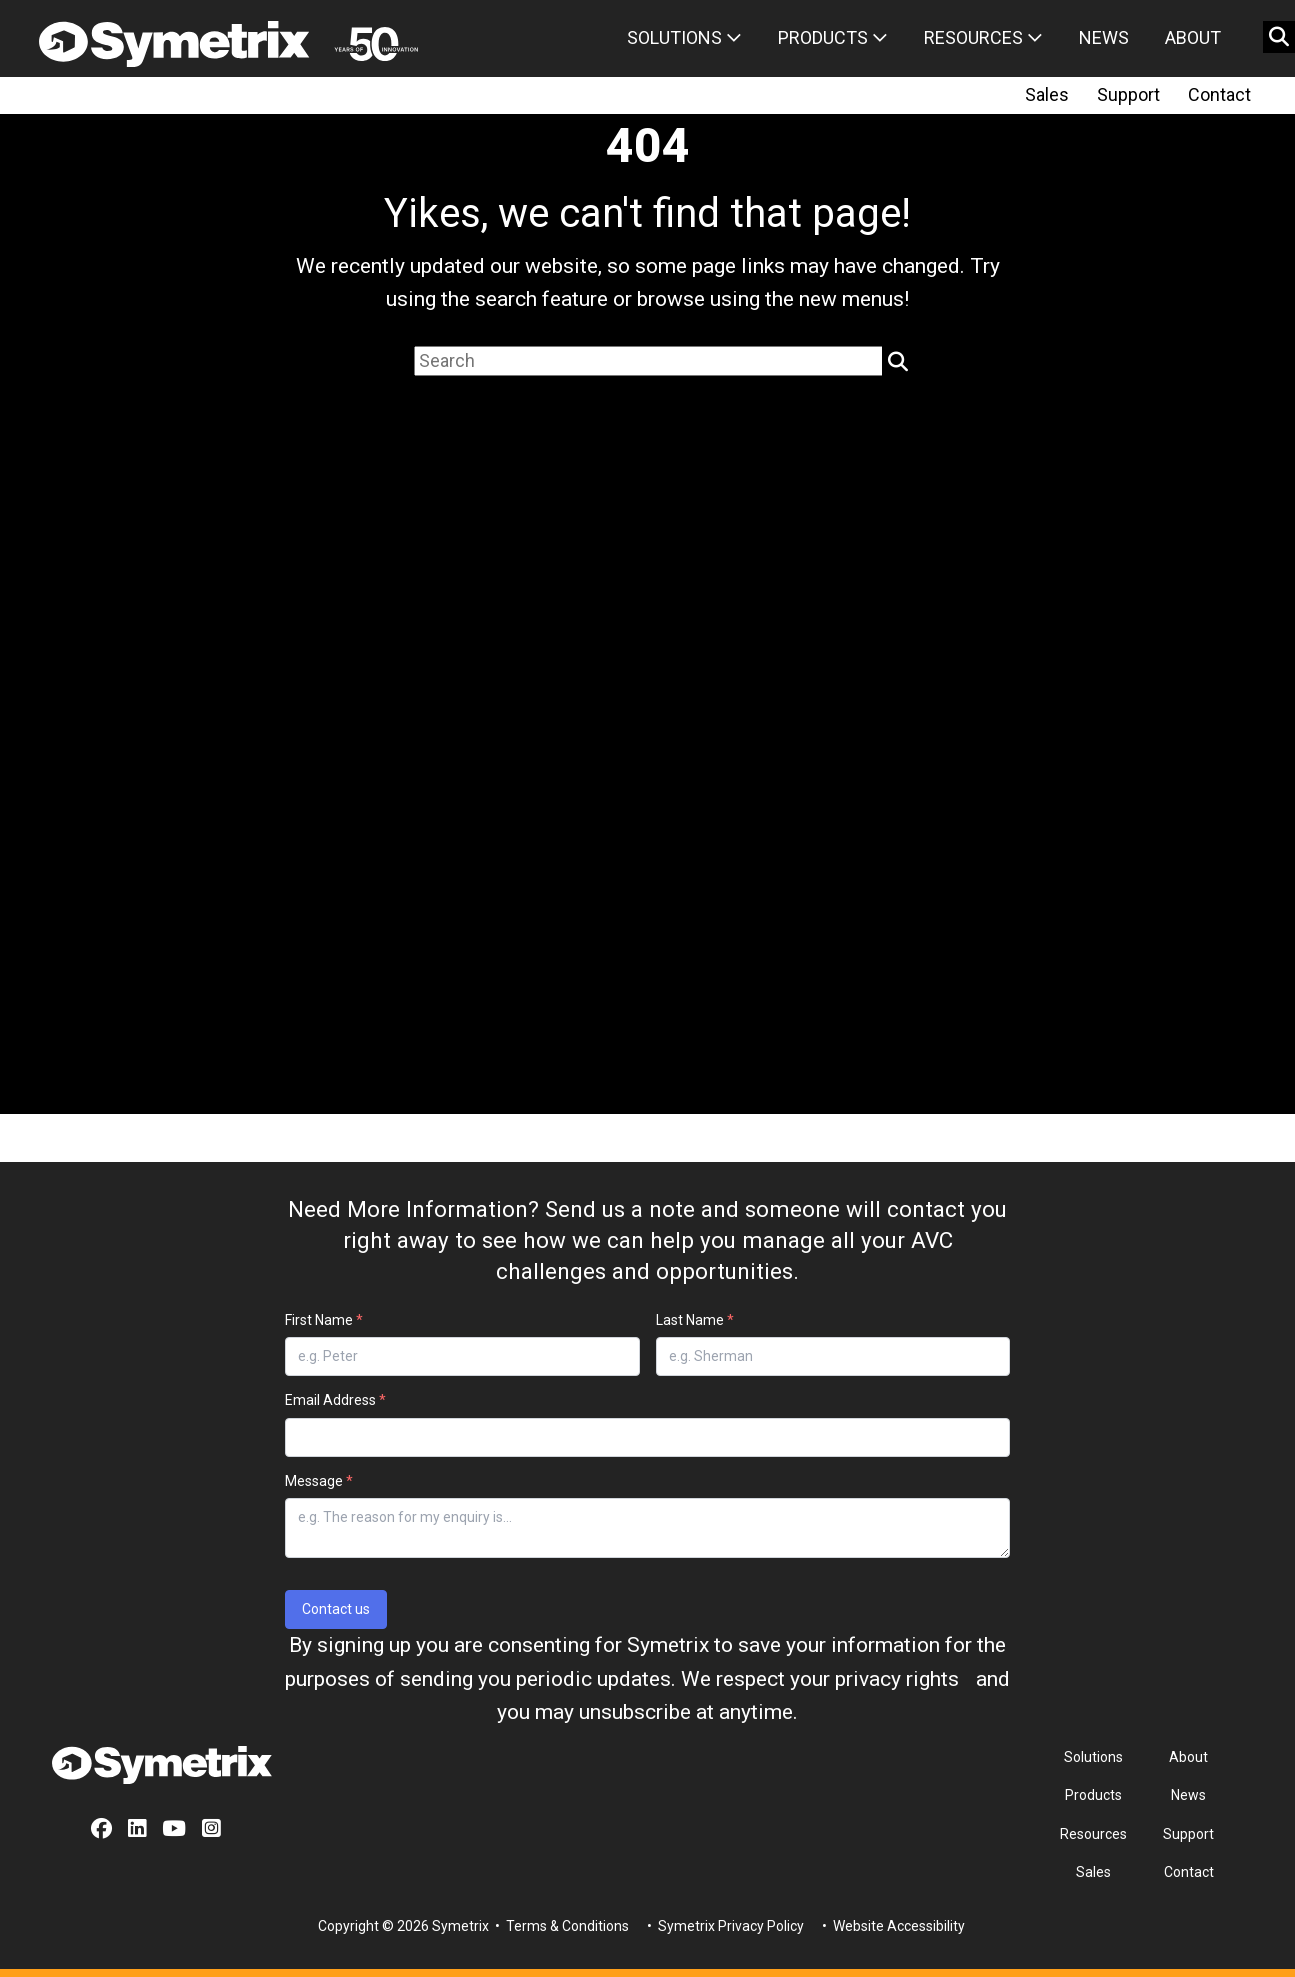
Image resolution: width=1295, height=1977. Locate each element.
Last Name (695, 1320)
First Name (324, 1320)
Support (1128, 94)
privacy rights (897, 1679)
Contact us (336, 1609)
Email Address (335, 1400)
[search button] (1279, 37)
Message (319, 1481)
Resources (983, 37)
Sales (1047, 94)
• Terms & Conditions (560, 1926)
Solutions (684, 37)
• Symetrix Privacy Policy (724, 1926)
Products (833, 37)
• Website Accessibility (892, 1926)
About (1193, 37)
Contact (1219, 94)
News (1104, 37)
